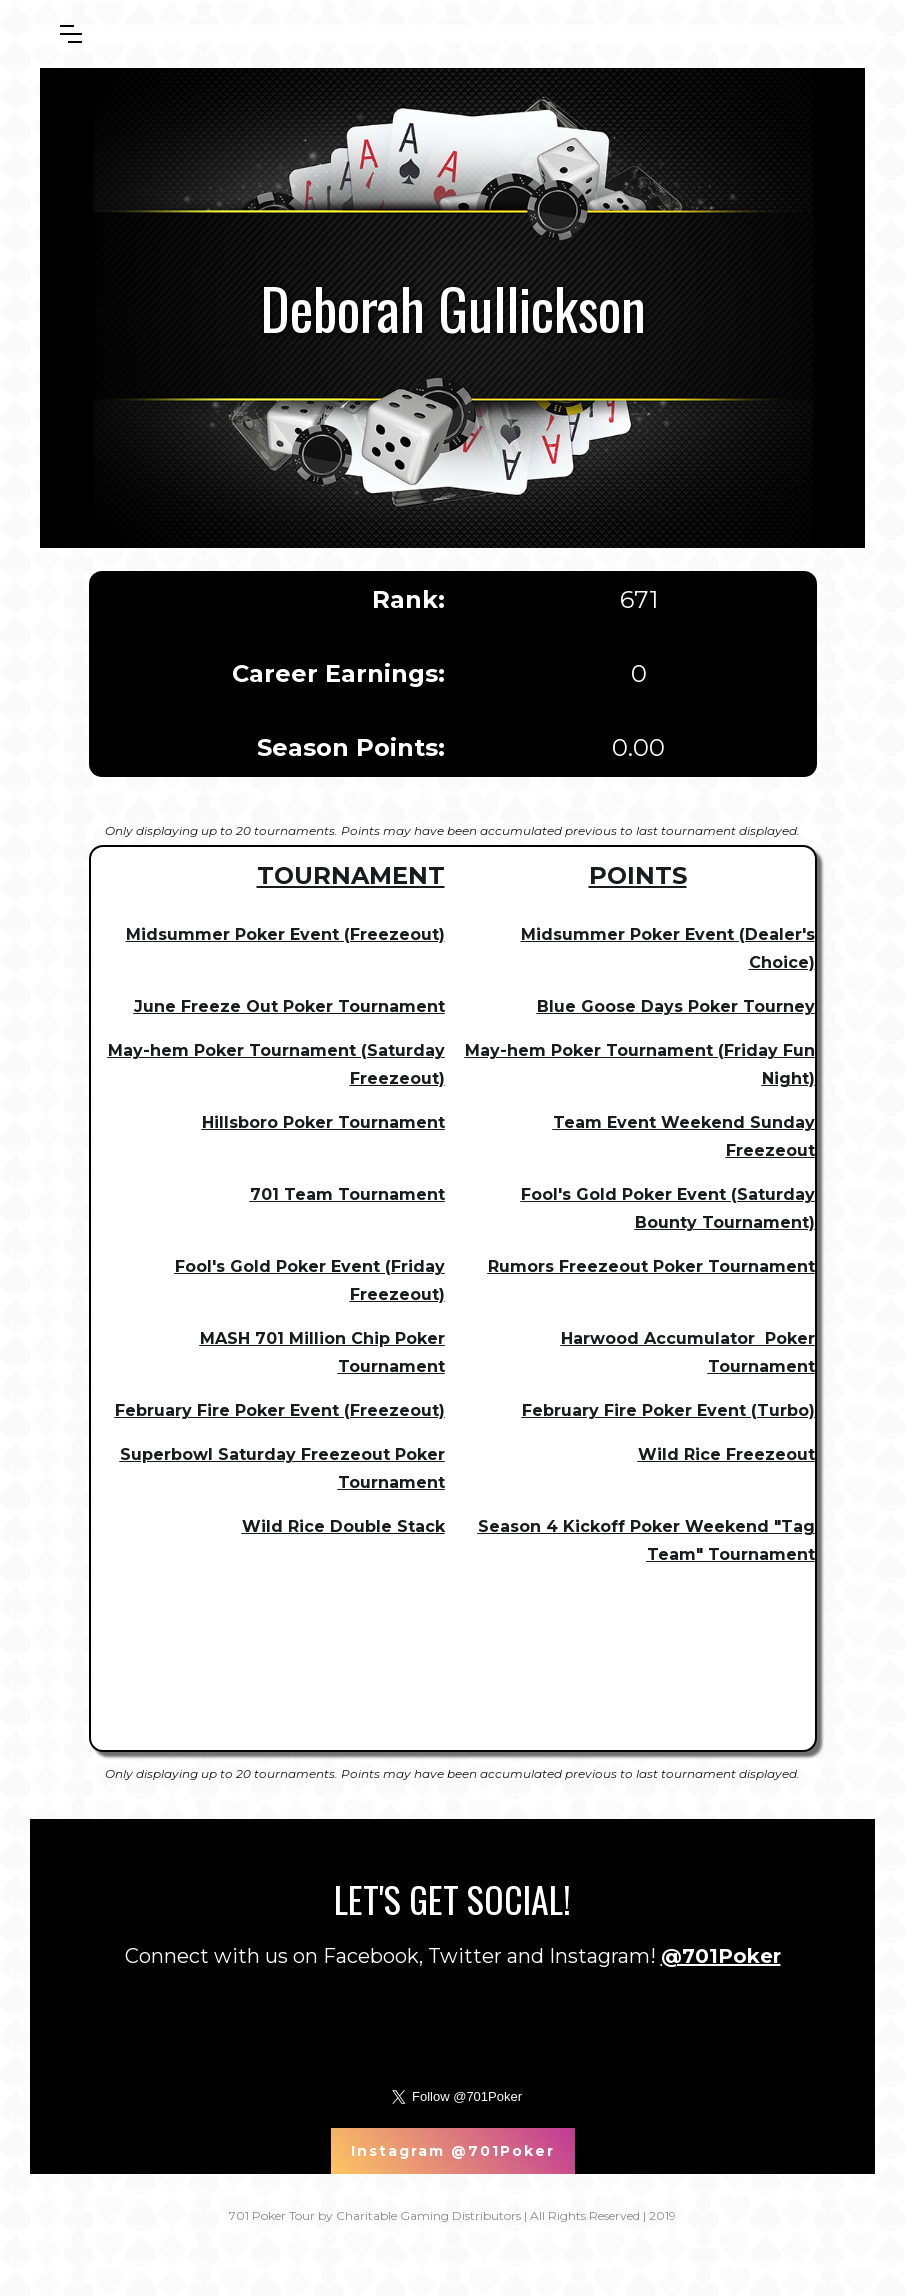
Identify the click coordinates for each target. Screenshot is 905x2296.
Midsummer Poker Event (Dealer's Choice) (668, 948)
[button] (71, 34)
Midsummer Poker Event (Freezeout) (285, 934)
